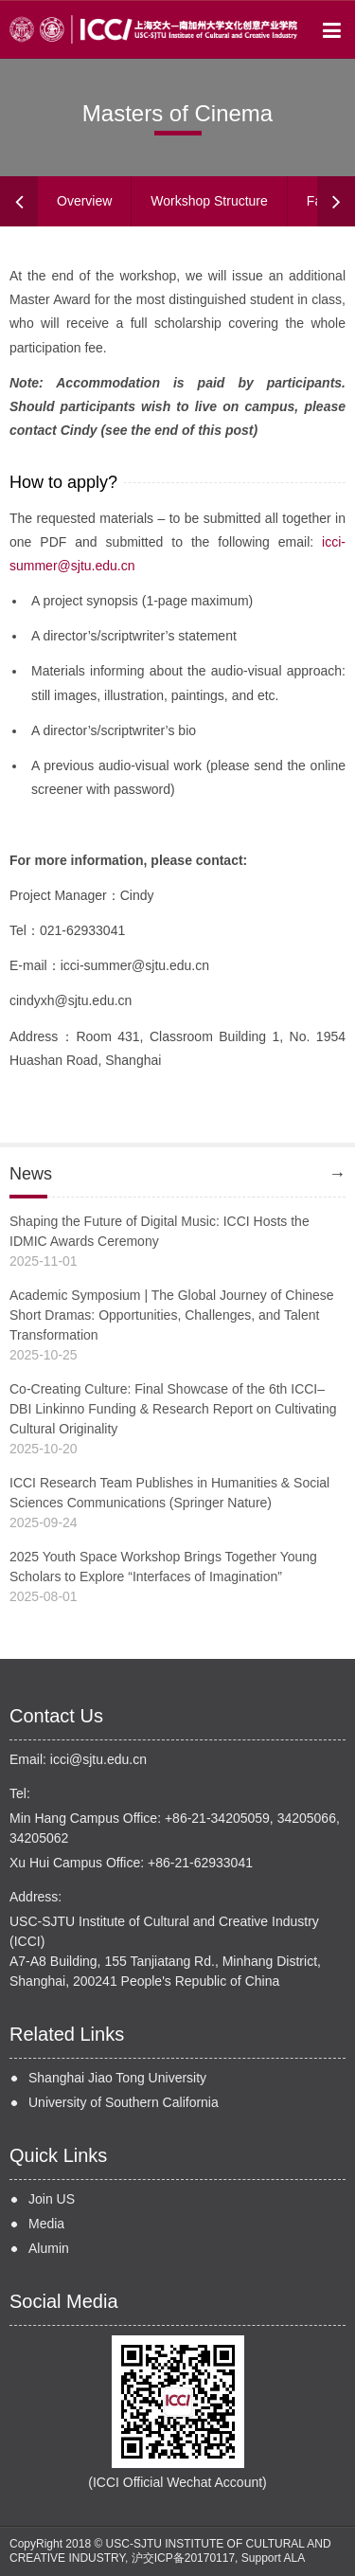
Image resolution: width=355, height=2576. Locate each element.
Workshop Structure (209, 200)
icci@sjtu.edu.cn (98, 1759)
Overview (84, 200)
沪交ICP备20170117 (183, 2558)
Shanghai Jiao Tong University (117, 2077)
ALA (294, 2558)
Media (46, 2223)
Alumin (48, 2248)
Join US (51, 2199)
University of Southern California (123, 2102)
